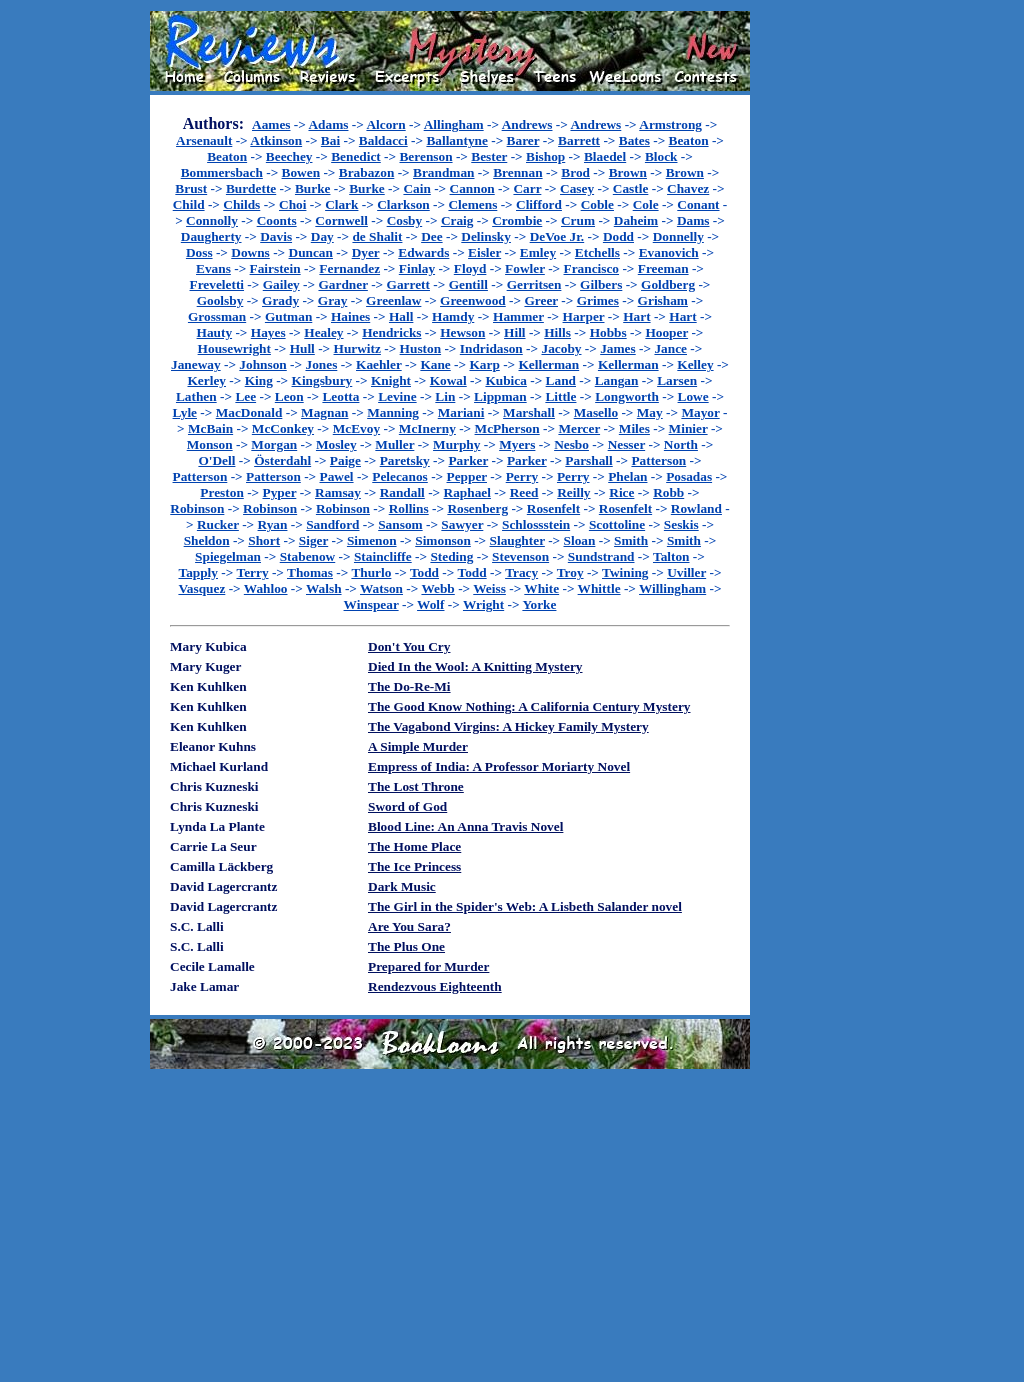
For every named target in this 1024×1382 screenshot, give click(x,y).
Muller (394, 444)
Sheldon (207, 540)
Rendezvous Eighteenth (435, 986)
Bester (489, 156)
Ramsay (338, 492)
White (541, 588)
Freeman (663, 268)
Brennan (517, 172)
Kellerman (549, 364)
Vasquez (201, 588)
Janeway (196, 364)
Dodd (618, 236)
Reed (524, 492)
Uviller (686, 572)
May (650, 412)
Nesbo (571, 444)
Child (189, 204)
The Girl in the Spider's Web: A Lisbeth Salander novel (525, 906)
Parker (468, 460)
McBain (210, 428)
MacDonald (249, 412)
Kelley (695, 364)
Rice (621, 492)
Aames (271, 124)
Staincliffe (383, 556)
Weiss (489, 588)
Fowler (525, 268)
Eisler (484, 252)
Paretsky (405, 460)
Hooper (666, 332)
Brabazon (367, 172)
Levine (397, 396)
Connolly (212, 220)
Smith (631, 540)
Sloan (580, 540)
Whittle (599, 588)
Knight (391, 380)
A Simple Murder (418, 746)
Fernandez (349, 268)
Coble (597, 204)
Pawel (337, 476)
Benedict (356, 156)
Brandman (443, 172)
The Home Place (414, 846)
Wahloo (266, 588)
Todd (424, 572)
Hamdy (453, 316)
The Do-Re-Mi (409, 686)
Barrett (579, 140)
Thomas (310, 572)
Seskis (681, 524)
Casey (577, 188)
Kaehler (379, 364)
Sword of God (407, 806)
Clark (341, 204)
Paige (345, 460)
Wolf (430, 604)
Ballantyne (456, 140)
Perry (522, 476)
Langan (617, 380)
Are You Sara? (409, 926)
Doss (199, 252)
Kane (435, 364)
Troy (570, 572)
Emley (538, 252)
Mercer (579, 428)
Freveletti (217, 284)
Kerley (206, 380)
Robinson (197, 508)
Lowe (693, 396)
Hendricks (391, 332)
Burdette (251, 188)
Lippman (500, 396)
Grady (280, 300)
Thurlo (371, 572)
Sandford (332, 524)
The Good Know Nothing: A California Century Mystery (529, 706)
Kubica (505, 380)
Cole (646, 204)
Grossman (217, 316)
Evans (213, 268)
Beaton (689, 140)
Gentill (468, 284)
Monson (210, 444)
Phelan (627, 476)
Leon (289, 396)
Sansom (400, 524)
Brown (628, 172)
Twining (625, 572)
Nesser (627, 444)
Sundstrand (601, 556)
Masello (596, 412)
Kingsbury (322, 380)
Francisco (592, 268)
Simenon (372, 540)
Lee (245, 396)
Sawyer (462, 524)
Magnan (324, 412)
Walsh (324, 588)
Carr (527, 188)
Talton (671, 556)
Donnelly (678, 236)
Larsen (677, 380)
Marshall (529, 412)
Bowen (301, 172)
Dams (693, 220)
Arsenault (204, 140)
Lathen (196, 396)
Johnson (262, 364)
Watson (381, 588)
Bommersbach (222, 172)
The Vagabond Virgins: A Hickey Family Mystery (508, 726)
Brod (575, 172)
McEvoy (356, 428)
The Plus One (406, 946)
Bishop (545, 156)
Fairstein (275, 268)
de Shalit (377, 236)
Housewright (234, 348)
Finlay (417, 268)
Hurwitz (357, 348)
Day (322, 236)
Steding (451, 556)
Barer (523, 140)
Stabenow (308, 556)
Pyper (280, 492)
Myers (517, 444)
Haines (350, 316)
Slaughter (517, 540)
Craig (457, 220)
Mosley (336, 444)
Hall (401, 316)
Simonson (443, 540)
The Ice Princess (414, 866)
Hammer (518, 316)
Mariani (461, 412)
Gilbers (601, 284)
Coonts (277, 220)
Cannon (472, 188)
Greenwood (473, 300)
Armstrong (670, 124)
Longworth (627, 396)
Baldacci (383, 140)
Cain (416, 188)
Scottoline (617, 524)
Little (560, 396)
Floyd (470, 268)
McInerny (427, 428)
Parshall (588, 460)
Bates (634, 140)
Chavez (688, 188)
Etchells (597, 252)
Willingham (672, 588)
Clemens (472, 204)
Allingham (454, 124)
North (681, 444)
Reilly (573, 492)
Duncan (311, 252)
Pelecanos (400, 476)
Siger (313, 540)
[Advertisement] (814, 311)
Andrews (527, 124)
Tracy (521, 572)
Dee (431, 236)
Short (264, 540)
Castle (631, 188)
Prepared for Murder (428, 966)
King (259, 380)
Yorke (539, 604)
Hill (514, 332)
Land (561, 380)
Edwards (423, 252)
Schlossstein (536, 524)
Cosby (405, 220)
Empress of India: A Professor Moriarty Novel (499, 766)
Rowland (696, 508)
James (618, 348)
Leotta (340, 396)
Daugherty (211, 236)
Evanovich (669, 252)
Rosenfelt (553, 508)
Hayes (268, 332)
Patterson (658, 460)
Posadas (689, 476)
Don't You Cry (409, 646)
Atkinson (276, 140)
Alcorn (385, 124)
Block (661, 156)
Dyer (366, 252)
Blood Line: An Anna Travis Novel (465, 826)
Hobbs (608, 332)
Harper (584, 316)
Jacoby (561, 348)
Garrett (408, 284)
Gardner (342, 284)
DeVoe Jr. (557, 236)
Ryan (273, 524)
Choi (292, 204)
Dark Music (402, 886)
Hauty (215, 332)
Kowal (448, 380)
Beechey (289, 156)
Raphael (467, 492)
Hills (557, 332)
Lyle (185, 412)
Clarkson (403, 204)
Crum (578, 220)
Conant (698, 204)
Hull (302, 348)
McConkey (283, 428)
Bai (330, 140)
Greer (541, 300)
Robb (668, 492)
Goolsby (220, 300)
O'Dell (216, 460)
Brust (191, 188)
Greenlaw (393, 300)
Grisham (663, 300)
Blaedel (605, 156)
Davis (276, 236)
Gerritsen (534, 284)
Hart (636, 316)
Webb (437, 588)
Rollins (409, 508)
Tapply (198, 572)
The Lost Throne (416, 786)
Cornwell (341, 220)
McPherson (507, 428)
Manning (393, 412)
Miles (634, 428)
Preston (221, 492)
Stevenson (520, 556)
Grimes (598, 300)
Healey (323, 332)
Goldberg (668, 284)
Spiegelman (228, 556)
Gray (333, 300)
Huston (420, 348)
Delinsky (486, 236)
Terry (252, 572)
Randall (402, 492)
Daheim (636, 220)
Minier (688, 428)
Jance (670, 348)
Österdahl (282, 460)
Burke (313, 188)
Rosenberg (477, 508)
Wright (483, 604)
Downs (250, 252)
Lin (445, 396)
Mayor (700, 412)
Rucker (218, 524)
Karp (484, 364)
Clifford (539, 204)
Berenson (425, 156)
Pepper (467, 476)
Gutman (288, 316)
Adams (328, 124)
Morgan (274, 444)
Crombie (517, 220)
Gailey (281, 284)
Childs (241, 204)
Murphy (456, 444)
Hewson (462, 332)
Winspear (371, 604)
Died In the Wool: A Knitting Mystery (475, 666)
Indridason (491, 348)
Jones (321, 364)
